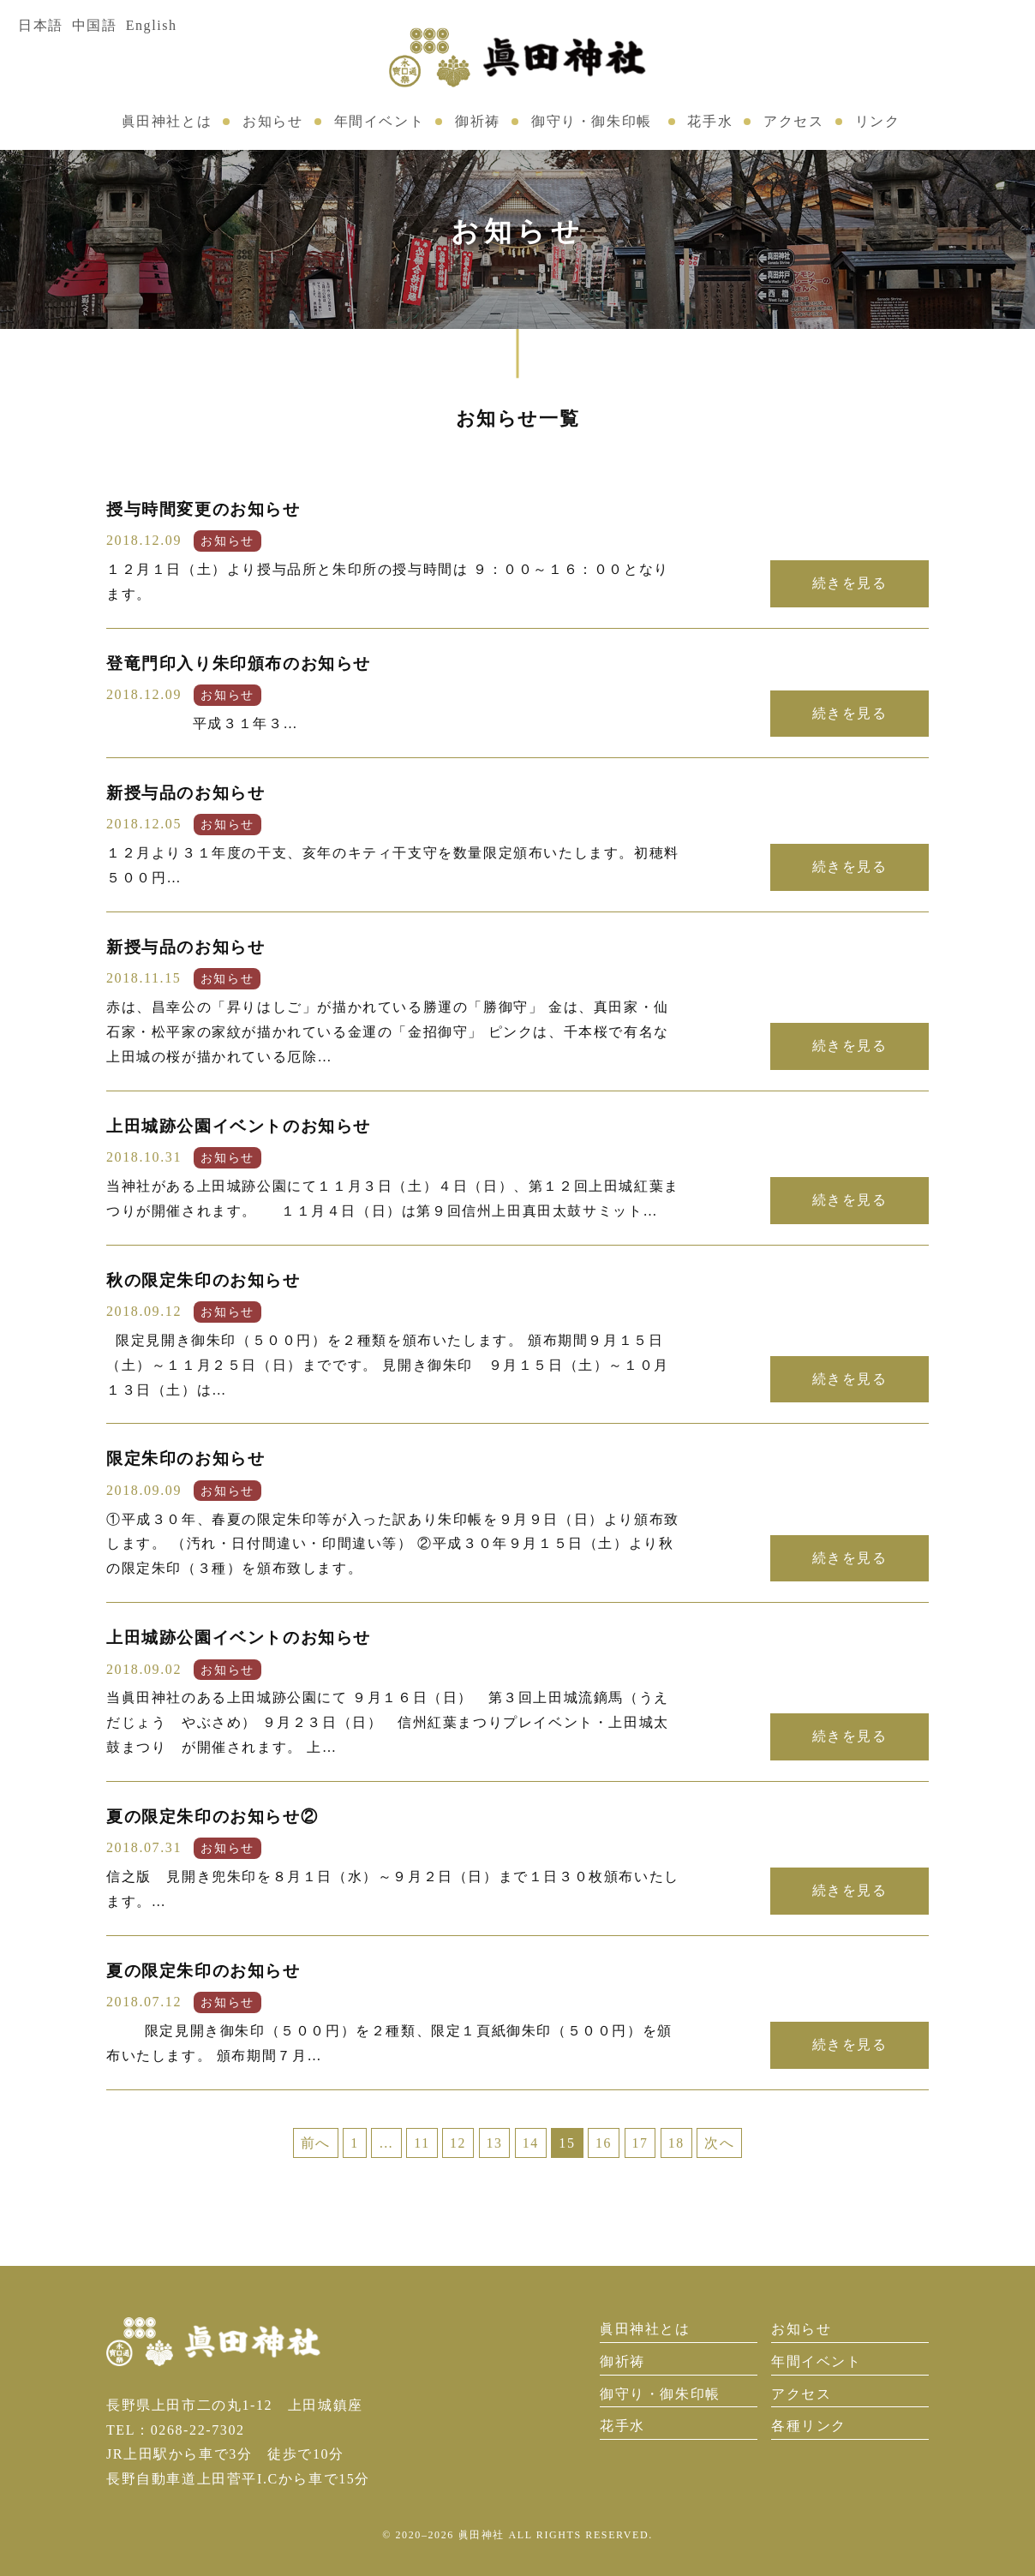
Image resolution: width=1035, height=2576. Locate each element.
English (151, 25)
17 (640, 2143)
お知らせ (272, 121)
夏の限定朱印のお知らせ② (212, 1817)
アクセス (793, 121)
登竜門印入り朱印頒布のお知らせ (238, 663)
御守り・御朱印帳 (591, 121)
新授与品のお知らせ (185, 793)
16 (604, 2143)
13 (494, 2143)
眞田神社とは (167, 121)
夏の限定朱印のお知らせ (203, 1971)
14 (531, 2143)
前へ (314, 2143)
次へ (721, 2143)
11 (421, 2143)
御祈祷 (477, 121)
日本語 (40, 25)
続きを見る (849, 583)
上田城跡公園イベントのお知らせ (238, 1126)
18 (677, 2143)
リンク (877, 121)
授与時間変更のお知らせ (203, 509)
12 (457, 2143)
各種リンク (809, 2425)
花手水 (710, 121)
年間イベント (379, 121)
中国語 (94, 25)
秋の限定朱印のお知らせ (203, 1280)
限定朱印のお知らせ (185, 1458)
